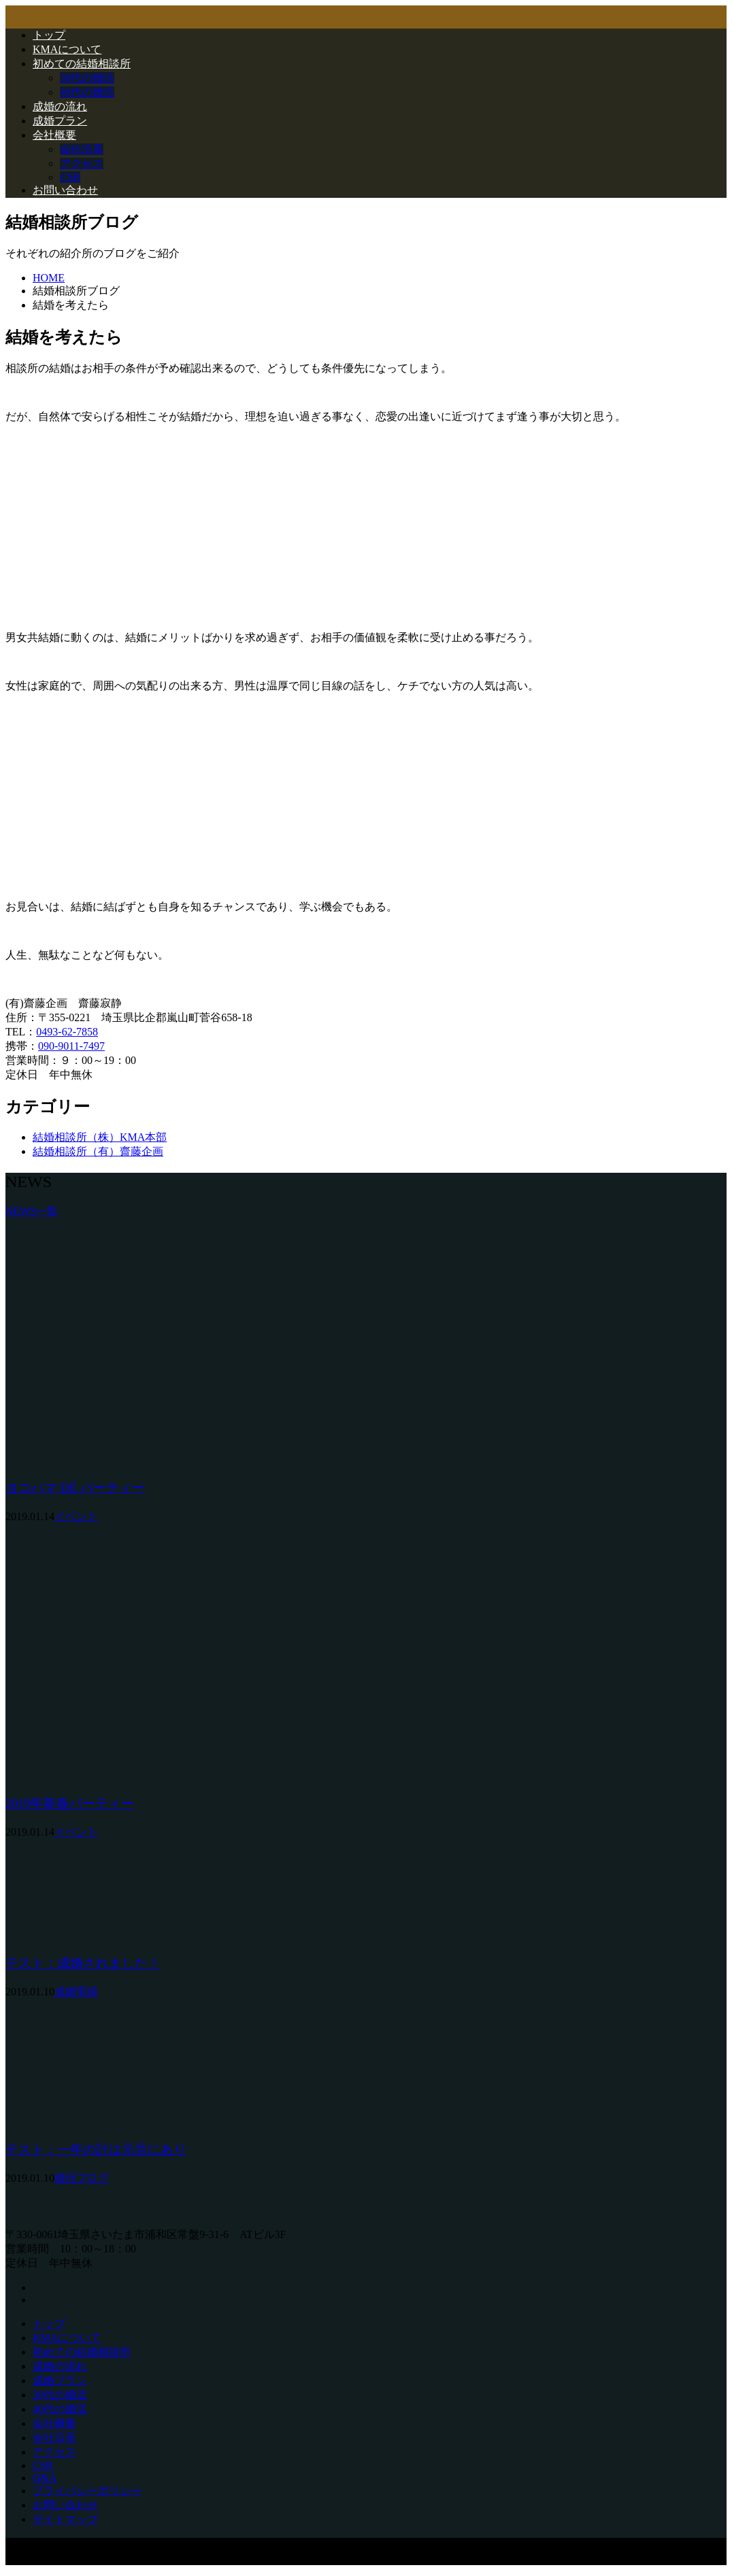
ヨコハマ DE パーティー (75, 1488)
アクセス (81, 163)
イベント (76, 1516)
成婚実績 (76, 1991)
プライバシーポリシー (87, 2490)
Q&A (45, 2478)
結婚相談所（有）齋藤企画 (98, 1151)
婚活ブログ (81, 2178)
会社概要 (54, 135)
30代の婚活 (87, 78)
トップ (49, 35)
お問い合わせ (65, 190)
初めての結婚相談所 (82, 63)
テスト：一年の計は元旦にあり (95, 2149)
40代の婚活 (87, 92)
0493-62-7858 (67, 1031)
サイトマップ (65, 2519)
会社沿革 (81, 149)
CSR (70, 177)
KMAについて (67, 49)
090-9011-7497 (71, 1046)
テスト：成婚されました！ (83, 1963)
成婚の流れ (60, 106)
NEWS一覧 (31, 1211)
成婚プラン (60, 120)
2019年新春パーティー (69, 1803)
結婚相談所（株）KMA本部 (100, 1137)
